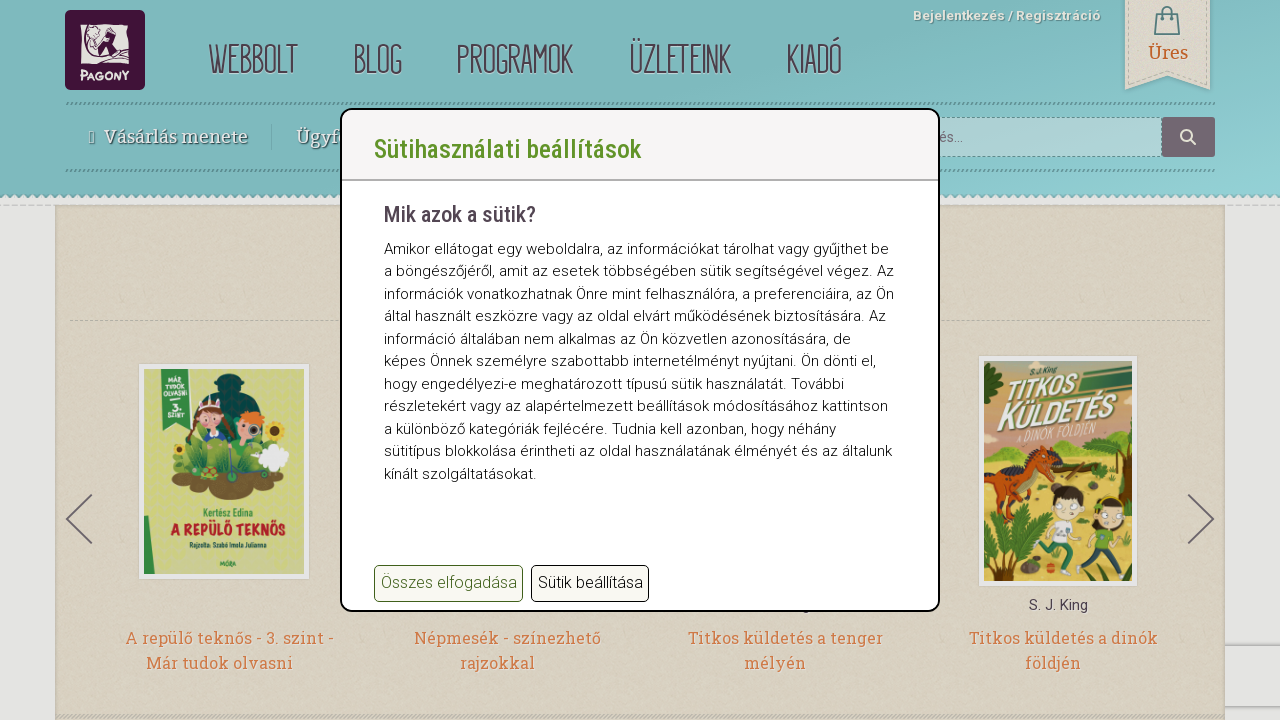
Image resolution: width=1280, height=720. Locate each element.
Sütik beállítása (590, 582)
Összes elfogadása (449, 582)
